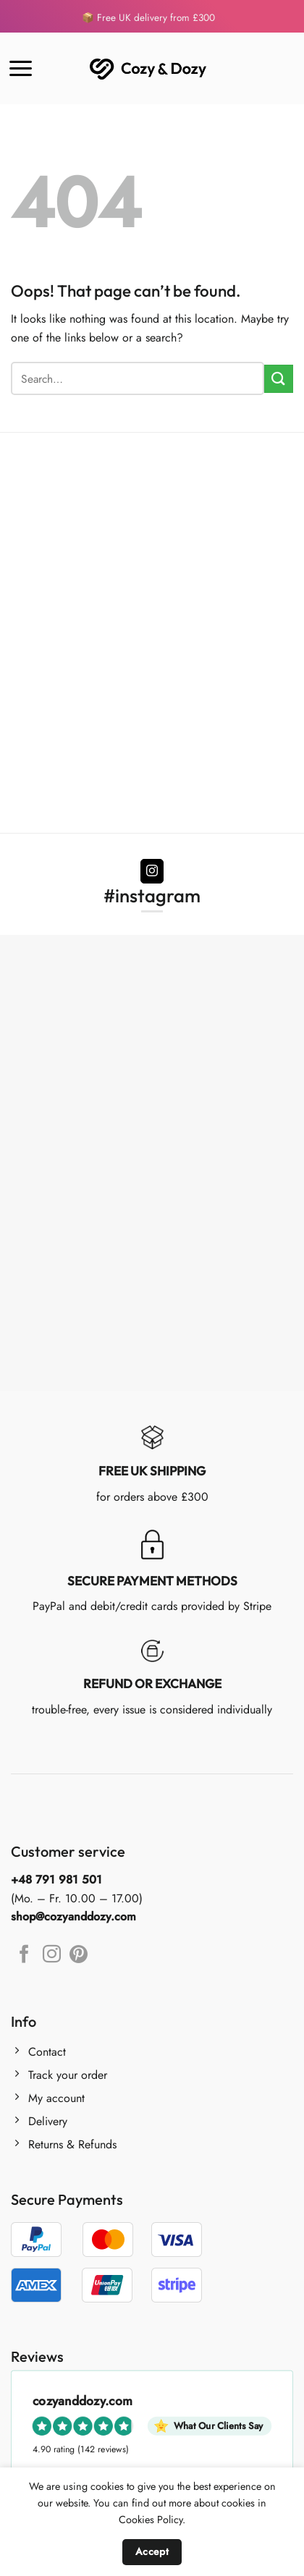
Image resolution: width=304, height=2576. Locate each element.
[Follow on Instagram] (152, 871)
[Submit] (278, 379)
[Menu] (20, 68)
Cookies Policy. (152, 2519)
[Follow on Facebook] (24, 1955)
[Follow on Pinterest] (78, 1955)
